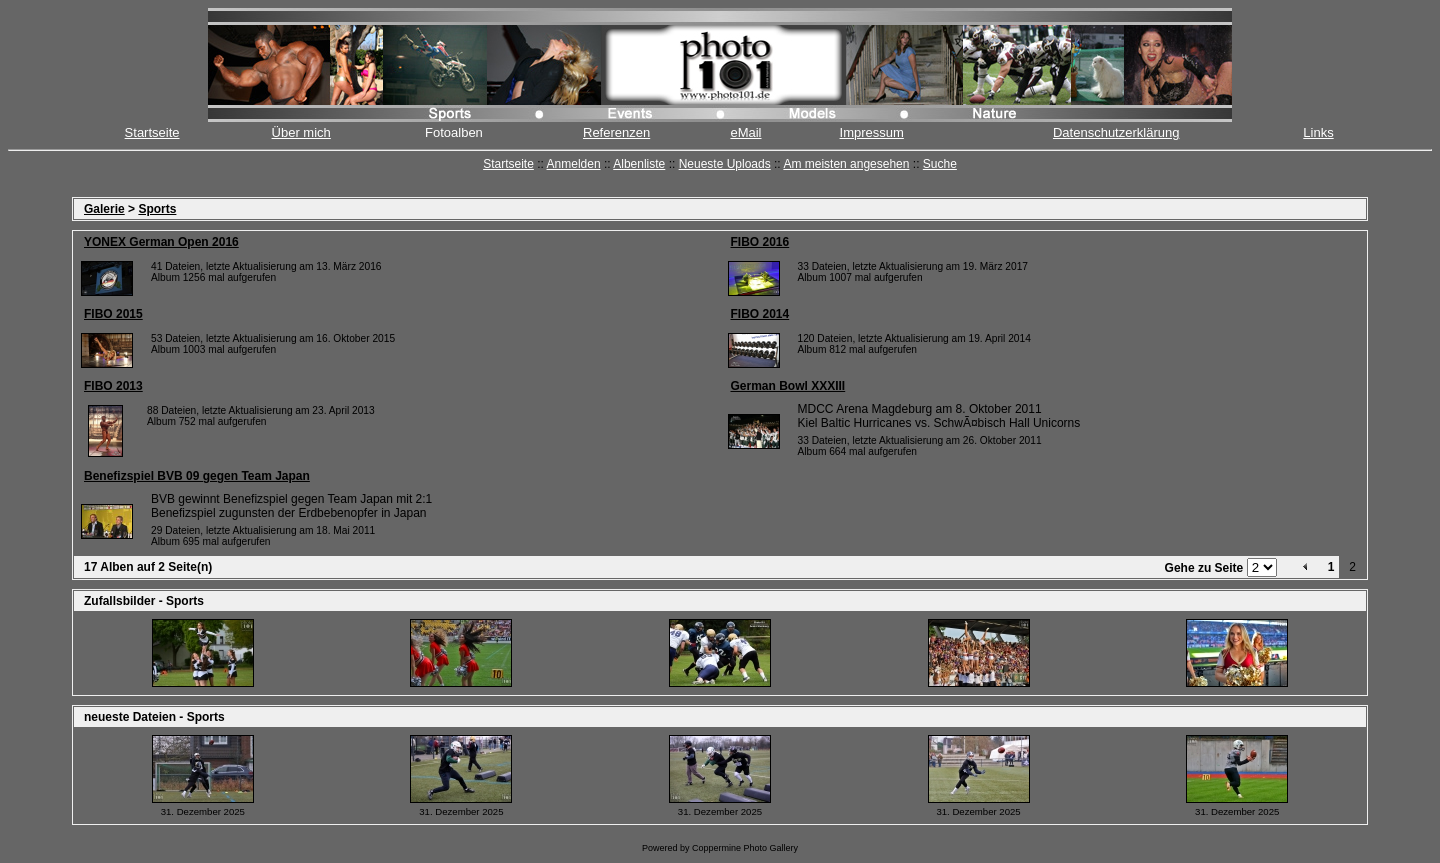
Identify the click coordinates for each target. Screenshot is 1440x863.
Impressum (872, 132)
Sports (157, 209)
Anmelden (574, 164)
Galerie (104, 209)
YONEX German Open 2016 (161, 242)
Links (1318, 132)
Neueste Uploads (725, 164)
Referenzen (616, 132)
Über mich (301, 132)
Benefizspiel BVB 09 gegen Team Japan (197, 476)
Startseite (152, 132)
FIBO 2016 (760, 242)
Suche (940, 164)
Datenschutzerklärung (1116, 132)
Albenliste (639, 164)
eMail (745, 132)
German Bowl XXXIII (788, 386)
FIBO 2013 (113, 386)
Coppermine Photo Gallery (745, 848)
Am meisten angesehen (846, 164)
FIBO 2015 (113, 314)
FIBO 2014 (760, 314)
